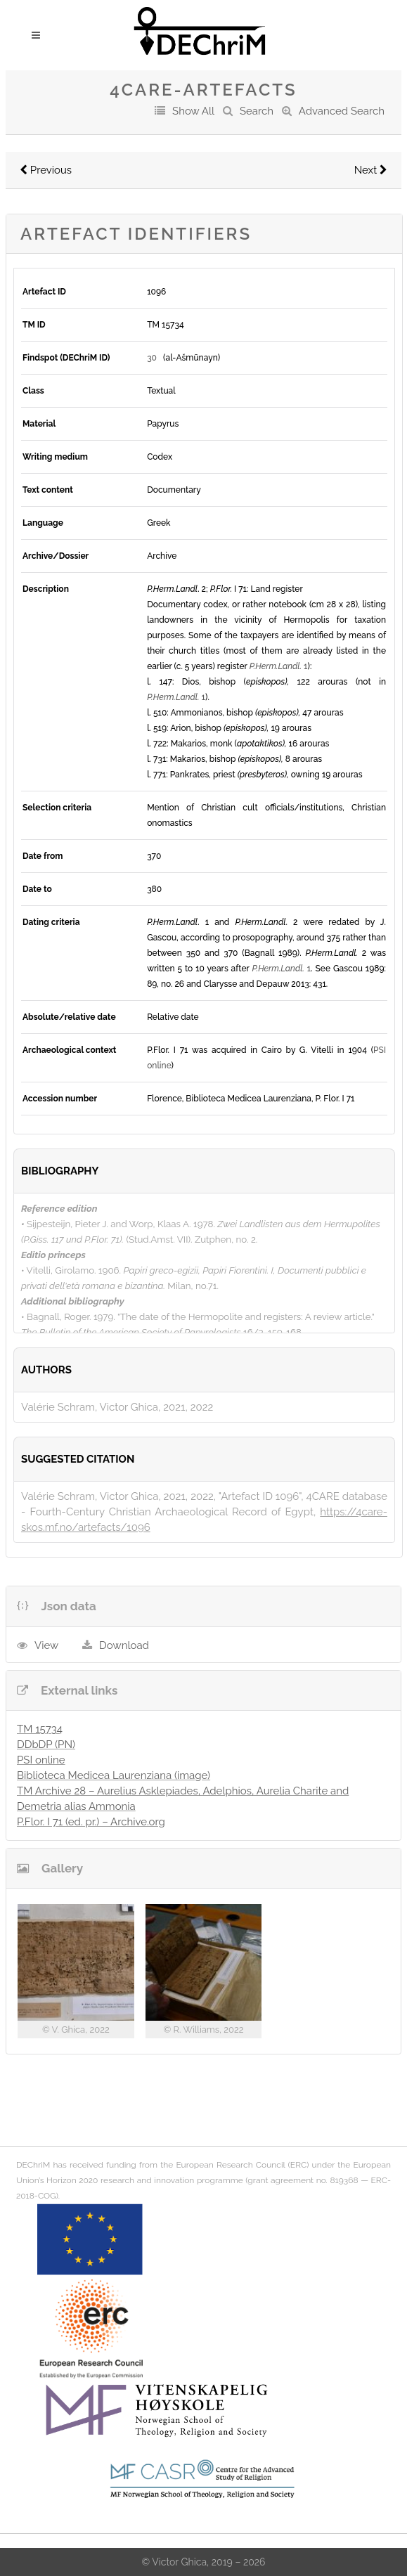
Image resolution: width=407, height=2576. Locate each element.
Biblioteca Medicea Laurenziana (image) (113, 1775)
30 (152, 358)
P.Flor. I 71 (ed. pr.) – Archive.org (91, 1822)
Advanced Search (342, 111)
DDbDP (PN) (46, 1744)
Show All (193, 111)
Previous (46, 170)
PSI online (41, 1760)
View (46, 1645)
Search (256, 111)
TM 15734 (40, 1729)
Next (370, 170)
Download (124, 1645)
